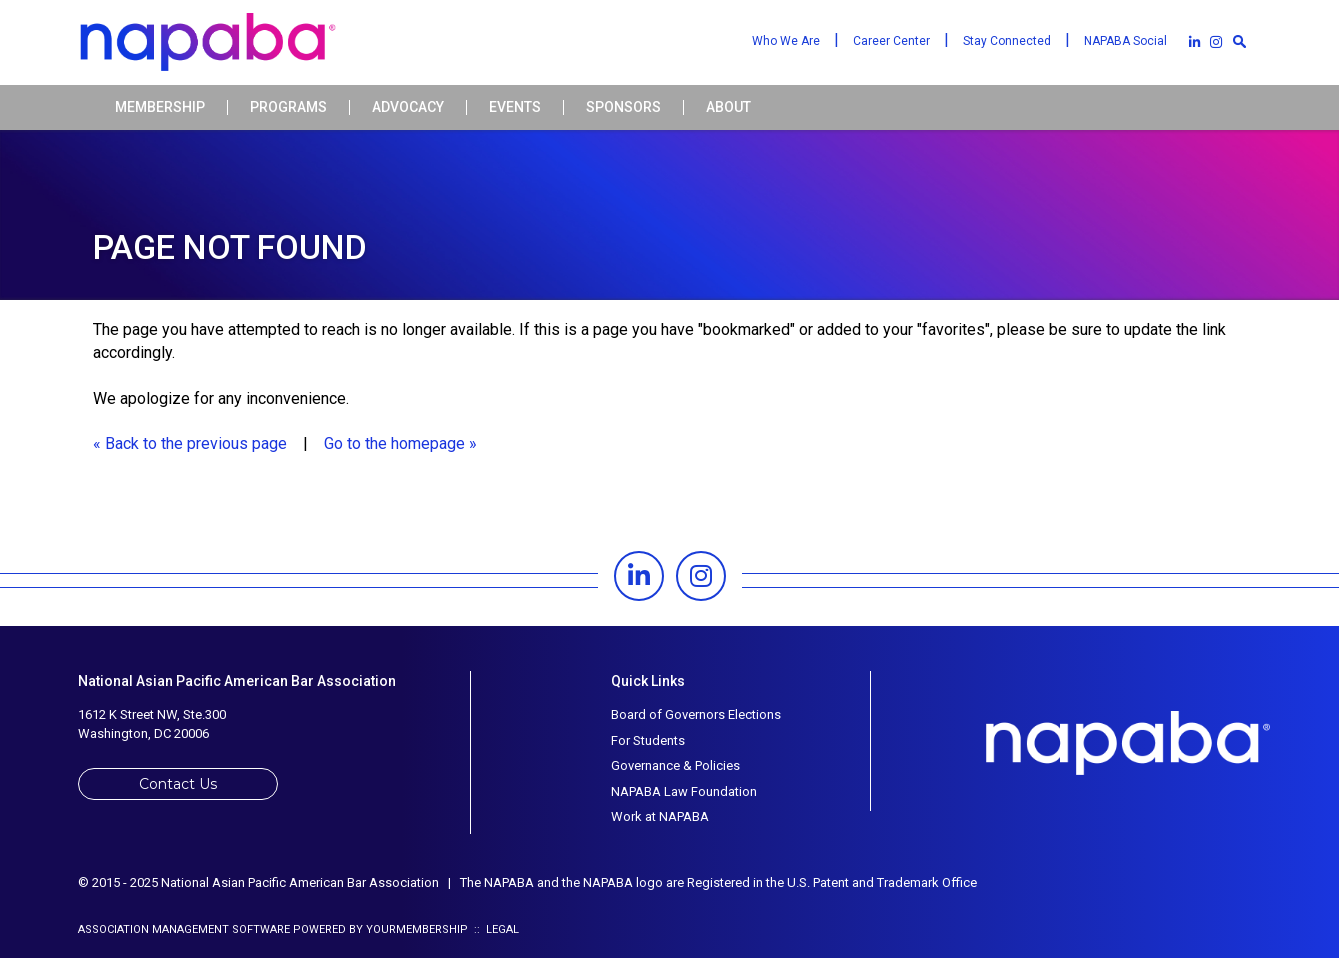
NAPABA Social (1125, 41)
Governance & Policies (675, 765)
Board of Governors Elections (696, 714)
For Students (648, 740)
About (728, 107)
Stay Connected (1007, 41)
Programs (288, 107)
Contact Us (178, 784)
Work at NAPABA (660, 816)
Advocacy (408, 107)
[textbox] (1240, 41)
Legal (502, 929)
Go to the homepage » (400, 443)
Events (515, 107)
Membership (160, 107)
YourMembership (417, 929)
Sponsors (623, 107)
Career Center (891, 41)
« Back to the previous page (190, 443)
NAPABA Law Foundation (684, 791)
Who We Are (786, 41)
